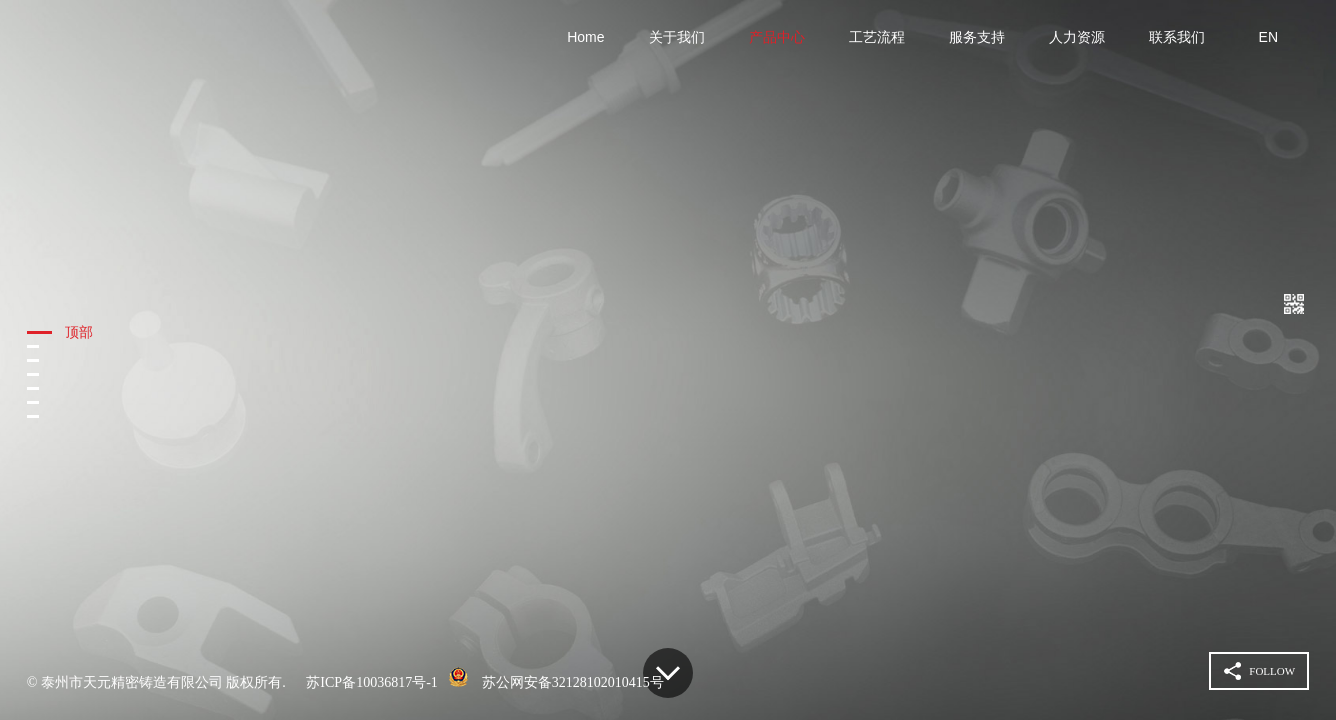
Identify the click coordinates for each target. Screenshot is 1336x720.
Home (585, 37)
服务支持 (977, 37)
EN (1268, 37)
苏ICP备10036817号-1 (371, 682)
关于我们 (677, 37)
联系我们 (1177, 37)
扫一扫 (1294, 302)
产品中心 (777, 37)
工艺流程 (877, 37)
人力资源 (1077, 37)
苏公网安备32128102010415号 (573, 682)
